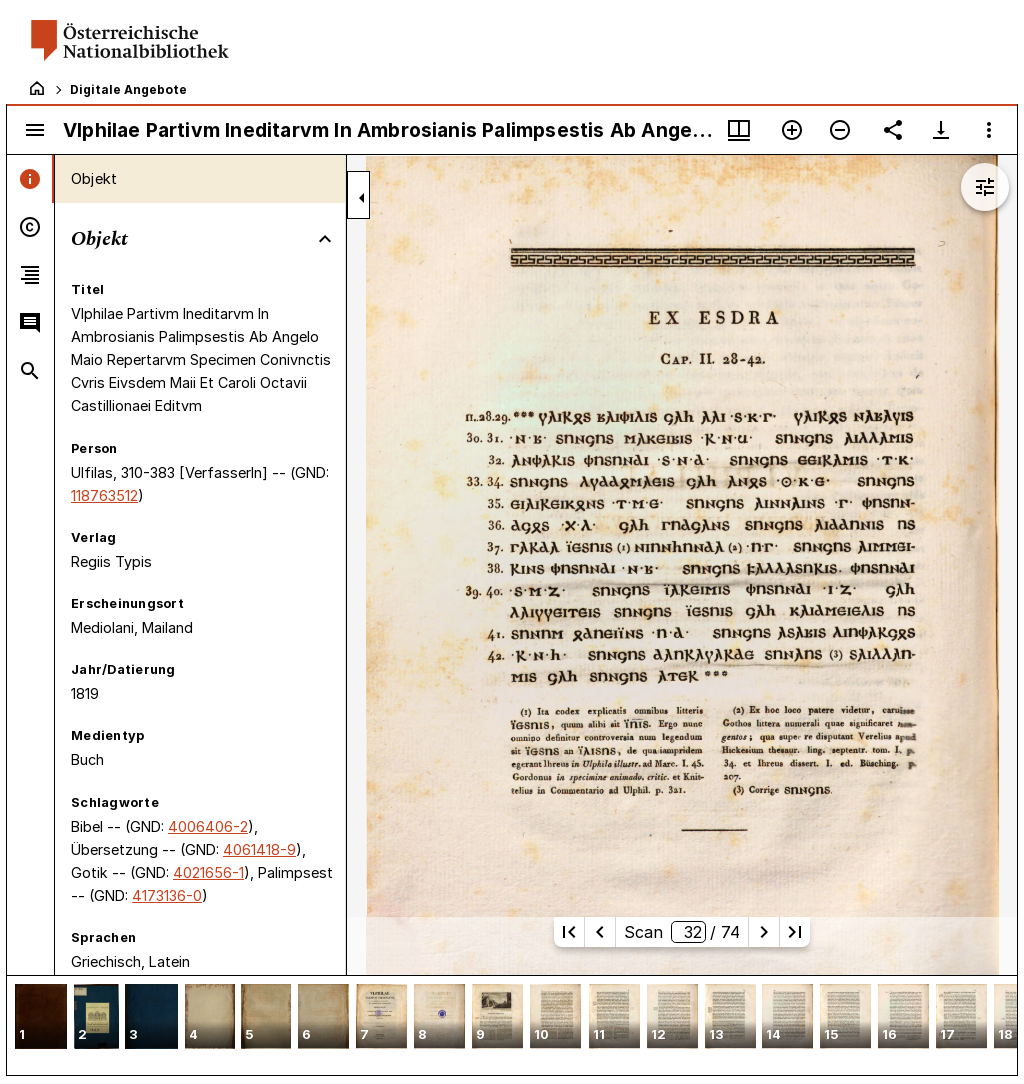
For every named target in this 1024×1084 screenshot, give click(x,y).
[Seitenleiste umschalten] (35, 130)
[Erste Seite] (569, 932)
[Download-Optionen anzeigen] (941, 130)
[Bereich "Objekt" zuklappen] (325, 239)
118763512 (104, 495)
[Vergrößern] (792, 130)
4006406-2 (208, 826)
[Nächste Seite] (764, 932)
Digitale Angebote (128, 89)
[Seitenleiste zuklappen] (362, 198)
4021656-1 (208, 872)
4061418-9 (259, 849)
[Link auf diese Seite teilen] (893, 130)
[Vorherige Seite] (600, 932)
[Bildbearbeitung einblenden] (985, 187)
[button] (41, 1018)
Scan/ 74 (682, 932)
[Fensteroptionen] (989, 130)
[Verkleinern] (840, 130)
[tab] (30, 179)
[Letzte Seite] (795, 932)
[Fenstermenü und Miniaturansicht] (739, 130)
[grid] (512, 1025)
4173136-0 (167, 895)
